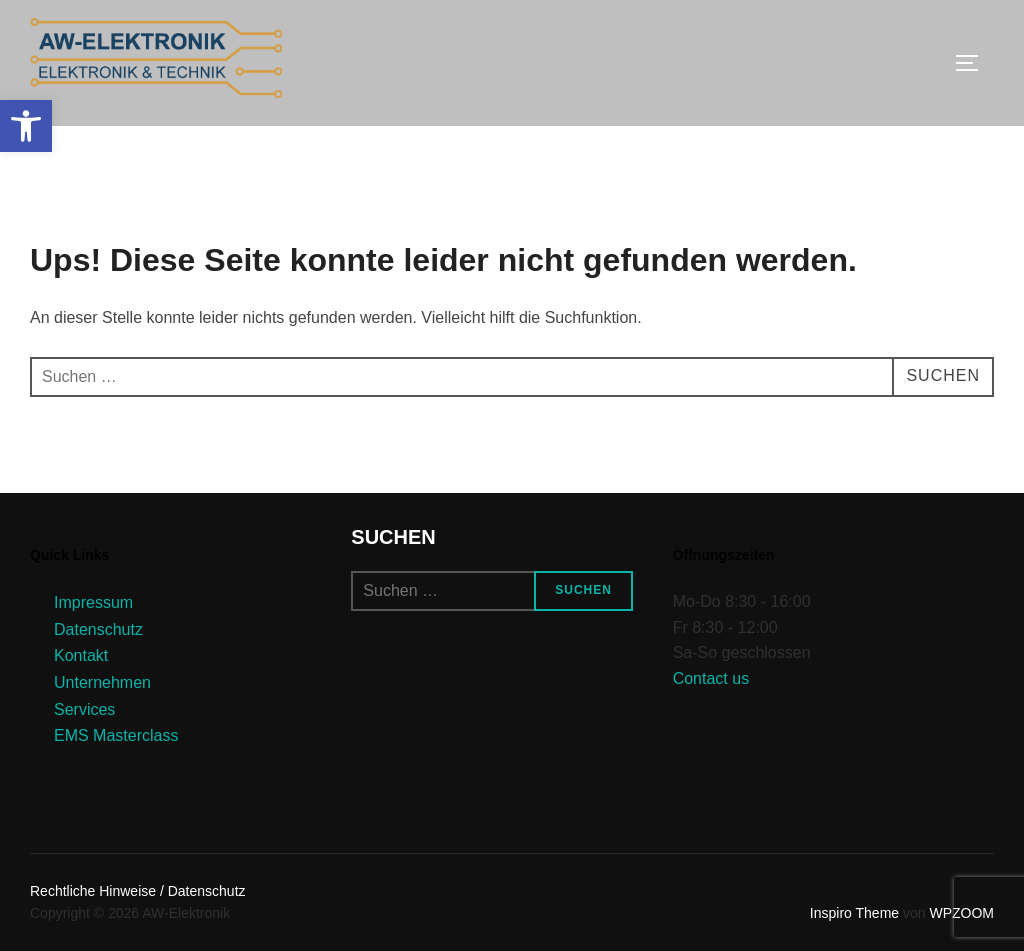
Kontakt (81, 655)
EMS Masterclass (116, 735)
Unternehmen (102, 682)
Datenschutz (98, 629)
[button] (26, 126)
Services (84, 709)
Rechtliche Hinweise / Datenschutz (138, 891)
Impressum (93, 602)
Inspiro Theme (854, 913)
